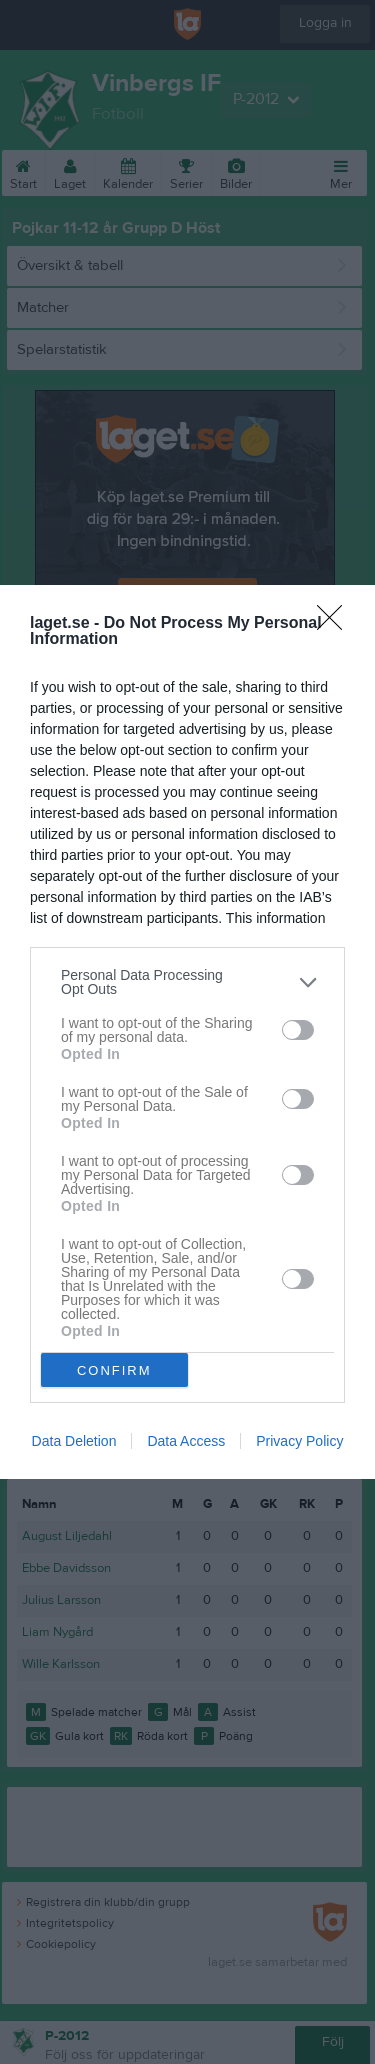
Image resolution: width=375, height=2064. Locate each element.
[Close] (336, 624)
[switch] (298, 1030)
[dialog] (187, 1032)
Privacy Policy (299, 1441)
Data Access (186, 1441)
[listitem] (187, 982)
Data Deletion (74, 1441)
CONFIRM (114, 1370)
